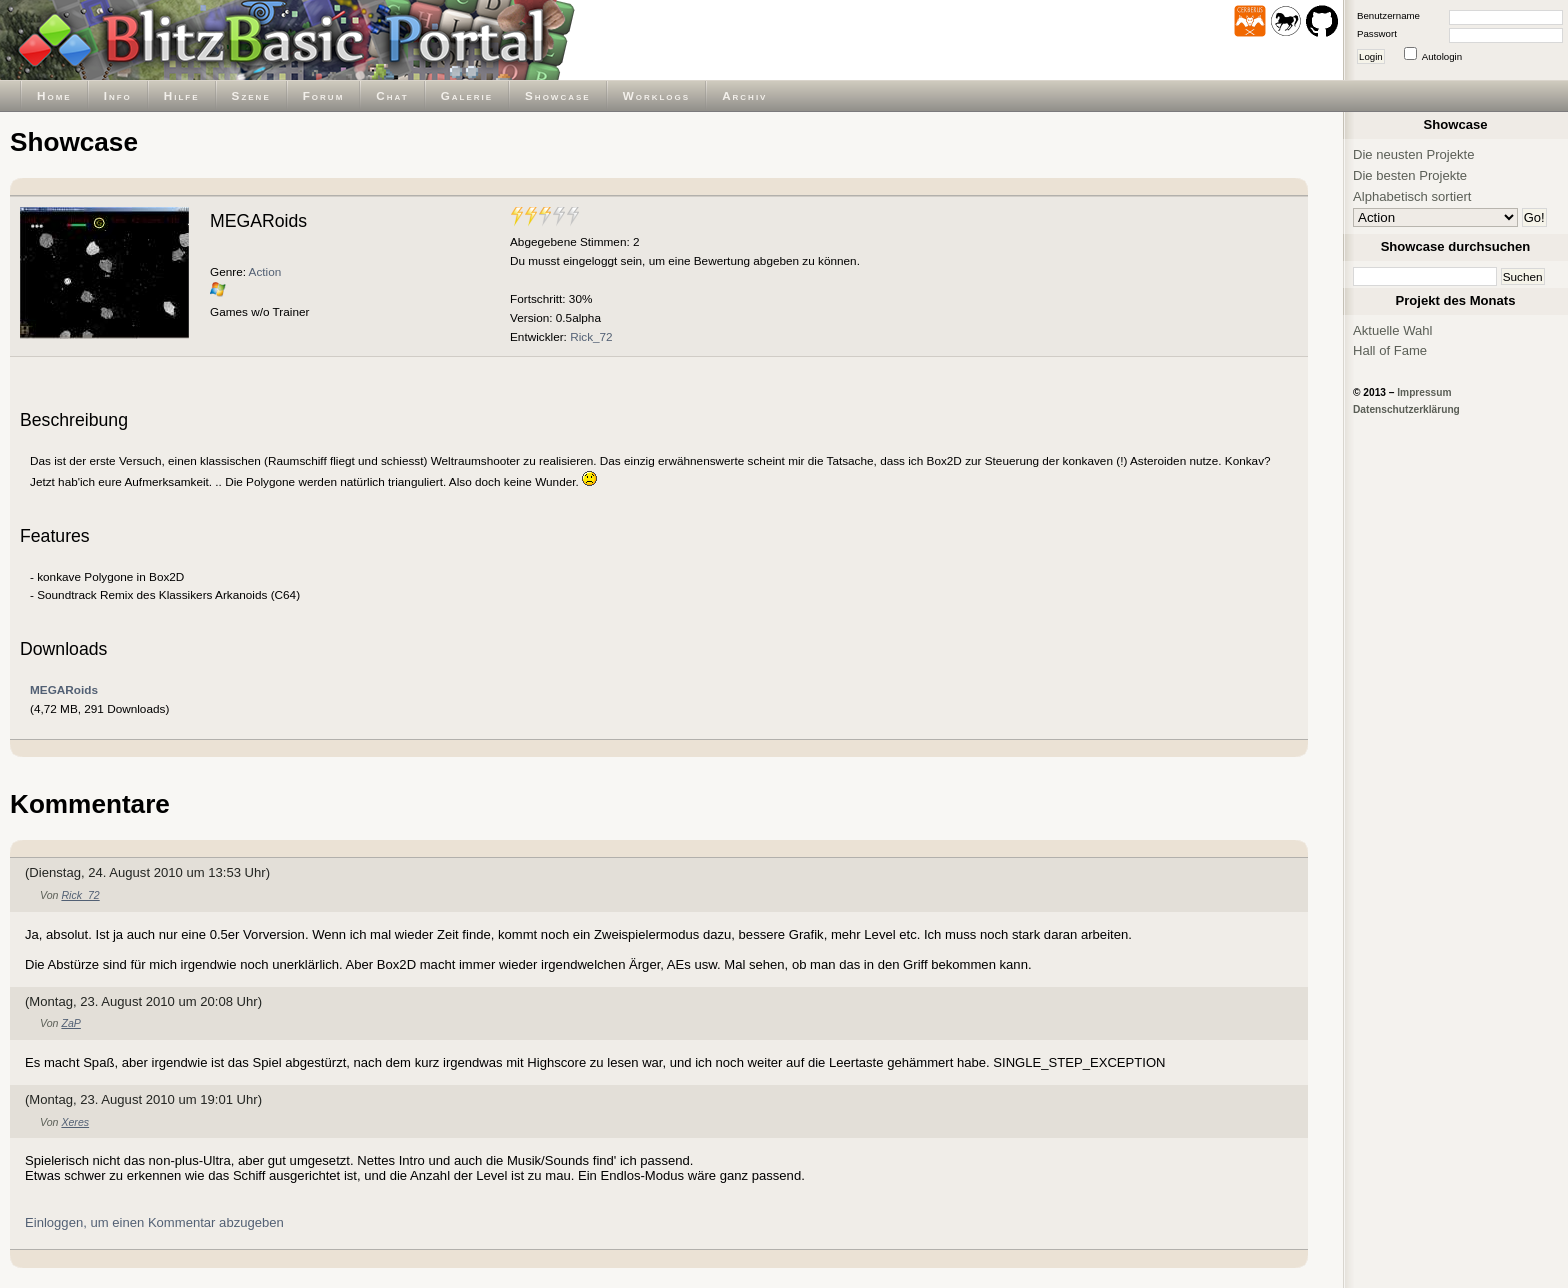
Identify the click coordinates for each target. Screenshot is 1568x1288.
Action (265, 271)
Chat (392, 95)
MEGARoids (64, 689)
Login (1371, 56)
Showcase (558, 95)
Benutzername (1388, 15)
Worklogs (656, 95)
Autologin (1442, 56)
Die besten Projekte (1410, 175)
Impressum (1424, 392)
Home (54, 95)
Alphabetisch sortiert (1412, 196)
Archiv (744, 95)
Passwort (1377, 33)
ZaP (70, 1023)
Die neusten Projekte (1413, 154)
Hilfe (182, 95)
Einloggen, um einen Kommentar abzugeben (154, 1222)
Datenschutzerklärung (1406, 409)
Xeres (75, 1122)
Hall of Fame (1390, 350)
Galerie (467, 95)
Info (118, 95)
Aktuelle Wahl (1392, 330)
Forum (324, 95)
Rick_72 (591, 336)
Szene (251, 95)
